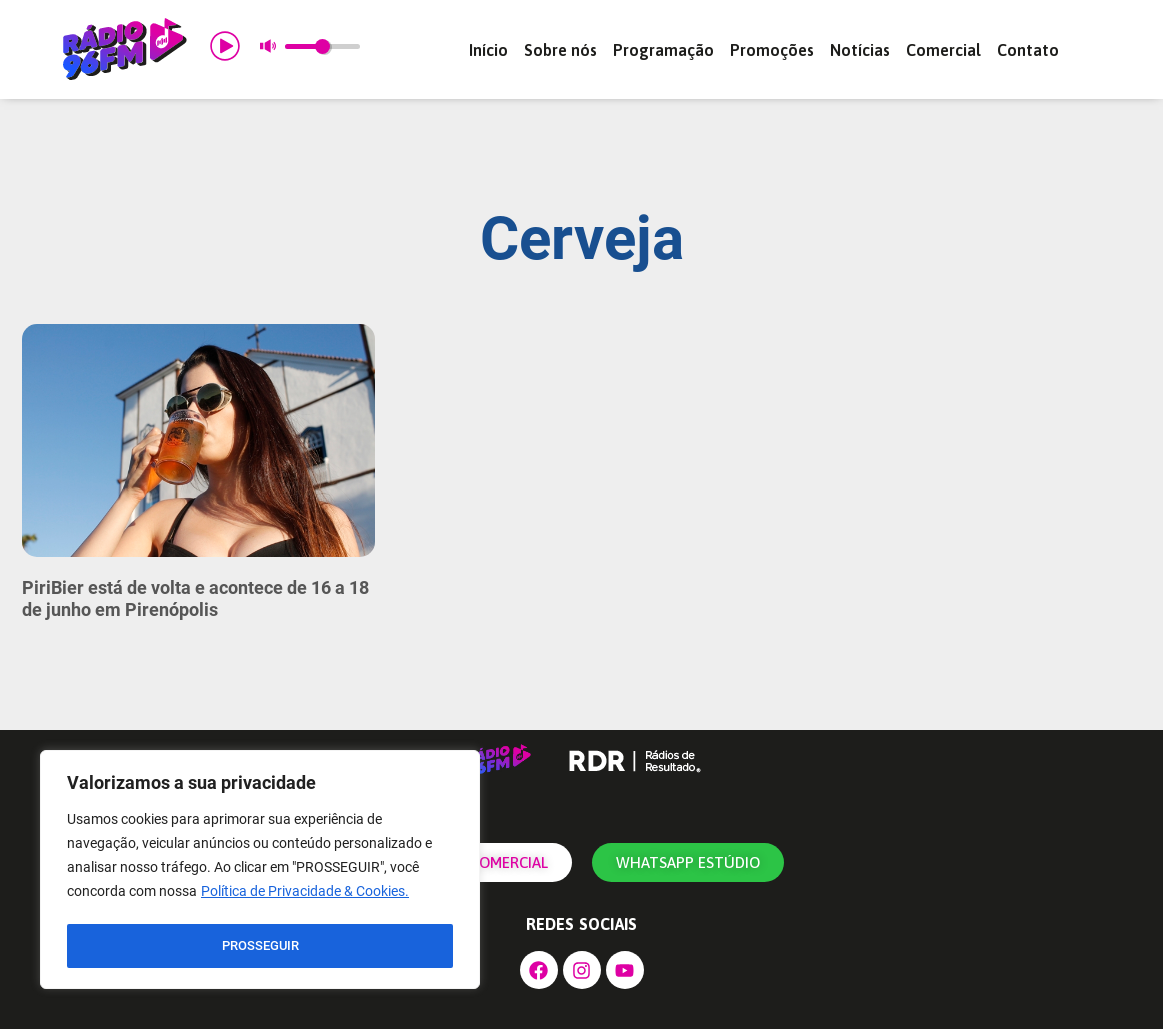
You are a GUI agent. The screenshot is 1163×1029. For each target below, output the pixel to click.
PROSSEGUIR (260, 946)
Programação (663, 50)
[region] (260, 872)
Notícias (860, 50)
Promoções (772, 50)
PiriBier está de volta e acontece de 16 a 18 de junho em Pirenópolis (195, 598)
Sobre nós (560, 50)
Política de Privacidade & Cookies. (305, 896)
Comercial (943, 50)
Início (488, 50)
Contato (1028, 50)
